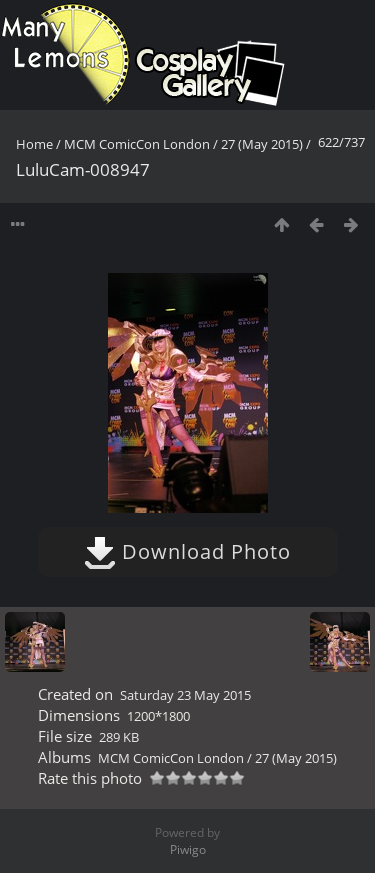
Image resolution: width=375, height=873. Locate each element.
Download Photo (187, 551)
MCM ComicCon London (137, 144)
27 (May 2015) (262, 144)
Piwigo (188, 849)
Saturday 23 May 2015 (185, 695)
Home (34, 144)
